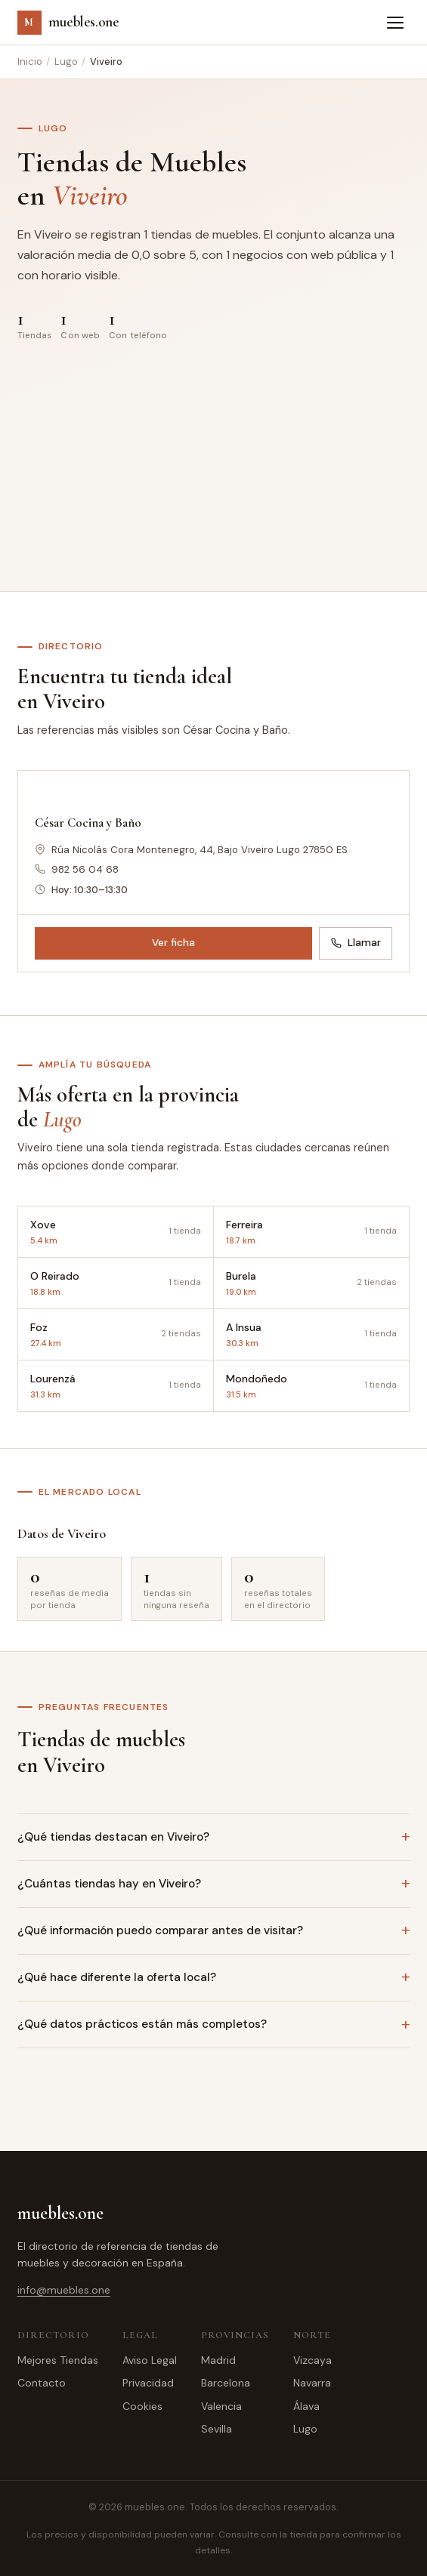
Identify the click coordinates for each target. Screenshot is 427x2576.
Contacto (41, 2383)
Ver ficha (173, 942)
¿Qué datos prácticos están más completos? (142, 2024)
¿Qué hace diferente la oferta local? (116, 1977)
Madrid (218, 2360)
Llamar (356, 942)
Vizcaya (312, 2360)
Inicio (29, 61)
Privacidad (148, 2383)
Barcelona (225, 2383)
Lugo (66, 61)
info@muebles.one (63, 2290)
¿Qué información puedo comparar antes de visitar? (160, 1930)
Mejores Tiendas (57, 2360)
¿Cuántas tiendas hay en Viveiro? (109, 1883)
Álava (306, 2406)
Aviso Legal (149, 2360)
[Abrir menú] (395, 23)
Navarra (312, 2383)
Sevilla (216, 2429)
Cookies (142, 2406)
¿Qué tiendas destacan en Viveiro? (113, 1836)
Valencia (221, 2406)
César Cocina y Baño (88, 822)
